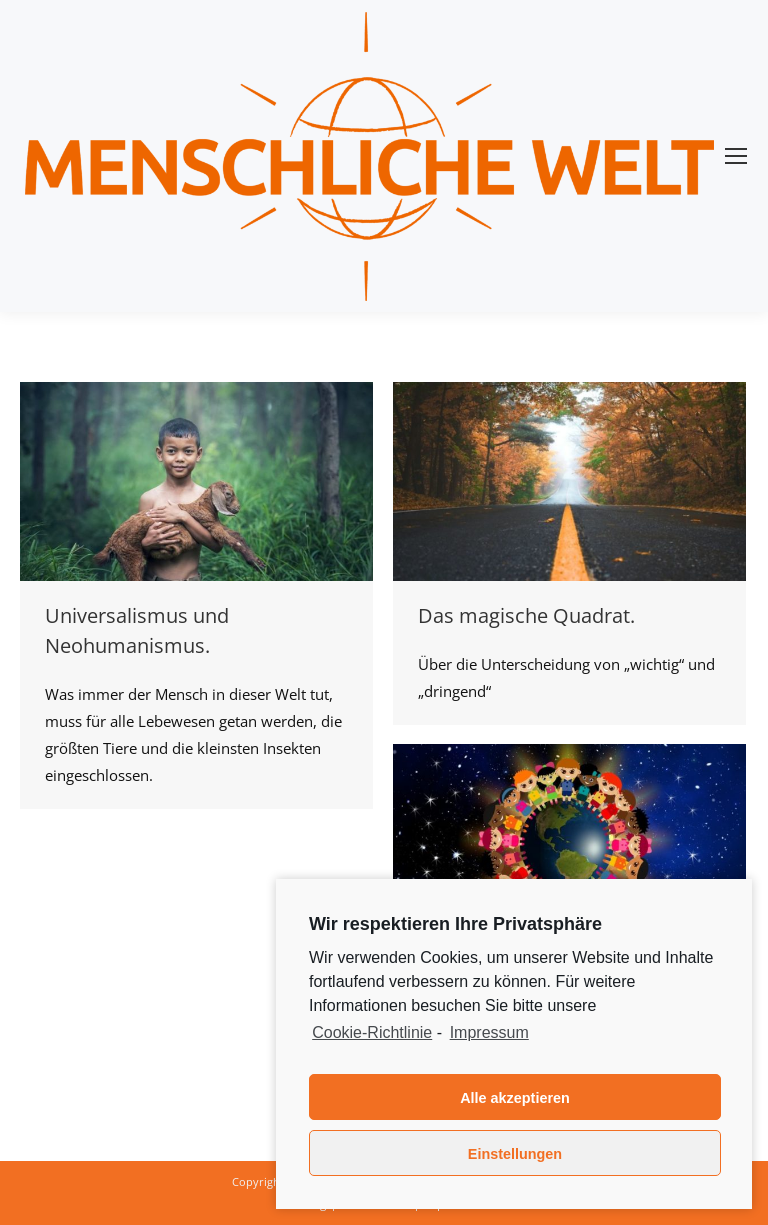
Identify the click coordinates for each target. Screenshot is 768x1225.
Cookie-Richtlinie (372, 1032)
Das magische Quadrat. (526, 615)
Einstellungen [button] (515, 1154)
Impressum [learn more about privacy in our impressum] (489, 1032)
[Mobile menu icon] (736, 156)
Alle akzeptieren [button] (515, 1098)
